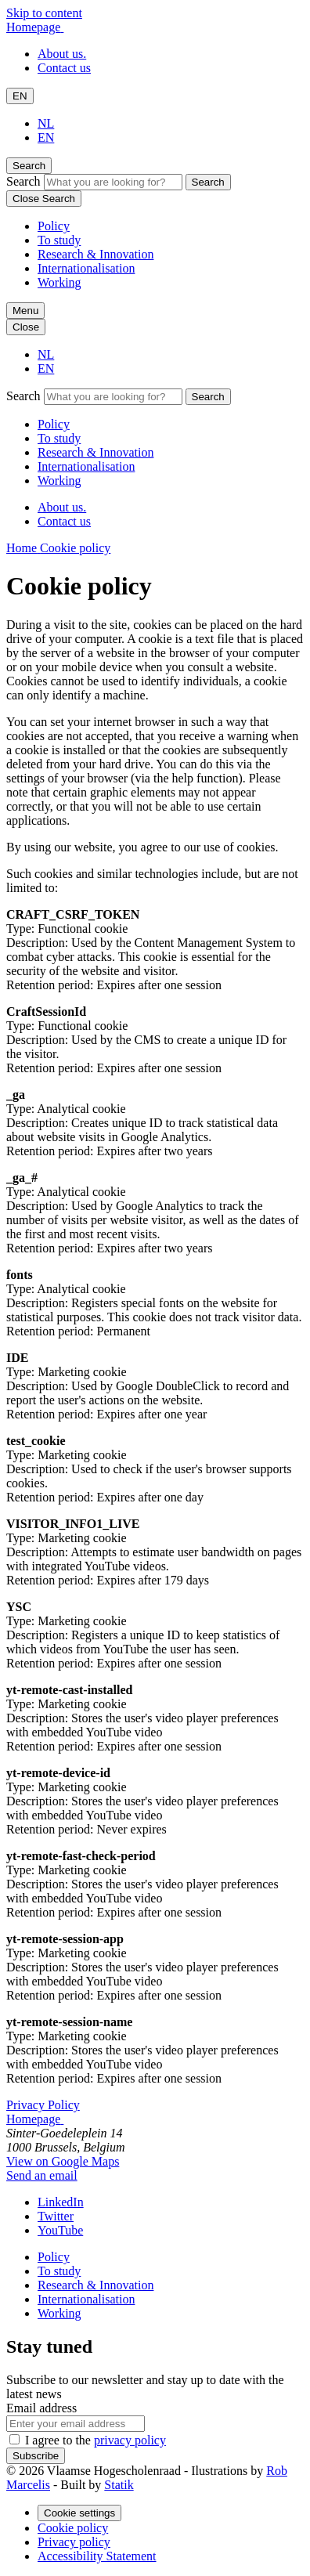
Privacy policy (74, 2542)
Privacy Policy (43, 2105)
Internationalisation (86, 268)
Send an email (42, 2175)
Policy (54, 226)
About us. (62, 53)
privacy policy (130, 2440)
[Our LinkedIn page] (61, 2202)
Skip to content (44, 13)
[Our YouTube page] (60, 2230)
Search (23, 181)
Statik (118, 2484)
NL (46, 123)
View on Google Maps (62, 2161)
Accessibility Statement (97, 2556)
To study (59, 240)
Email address (41, 2408)
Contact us (64, 67)
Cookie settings (79, 2513)
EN (20, 96)
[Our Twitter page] (56, 2216)
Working (59, 282)
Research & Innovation (95, 254)
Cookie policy (73, 2527)
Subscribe (36, 2456)
